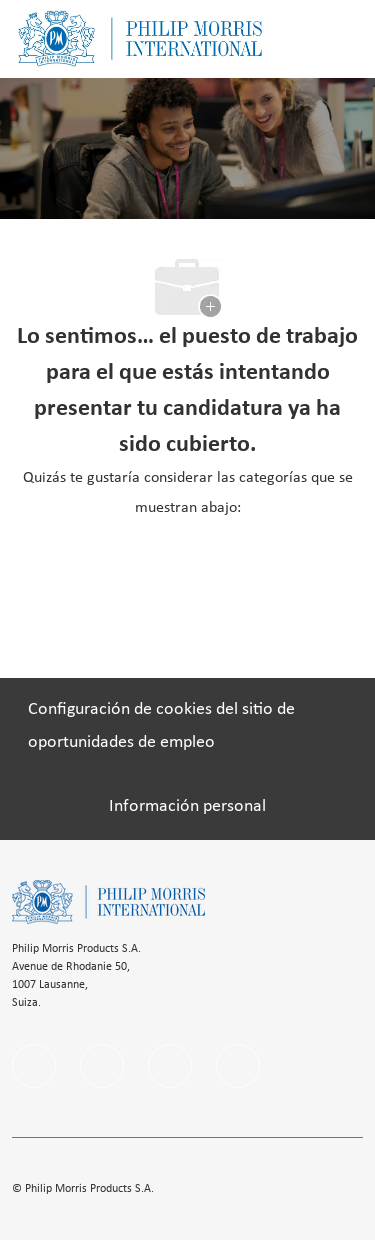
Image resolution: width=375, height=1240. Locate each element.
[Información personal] (187, 807)
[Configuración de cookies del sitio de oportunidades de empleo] (187, 726)
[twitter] (238, 1066)
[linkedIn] (102, 1066)
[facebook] (34, 1066)
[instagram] (170, 1066)
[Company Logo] (140, 38)
